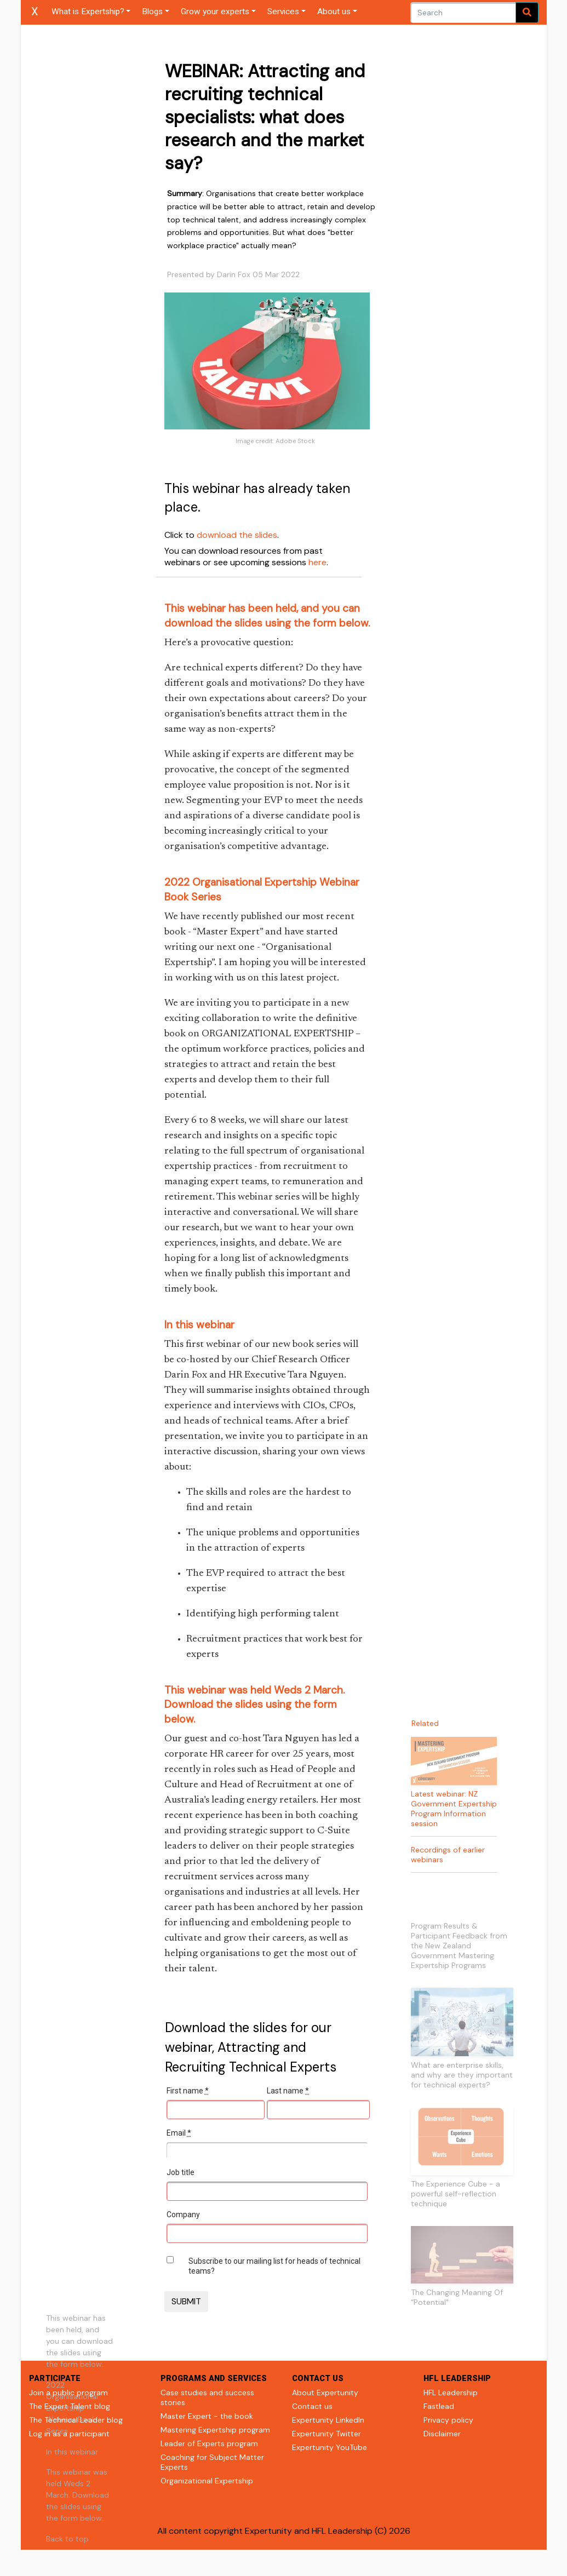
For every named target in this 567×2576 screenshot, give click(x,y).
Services (283, 11)
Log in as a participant (69, 2434)
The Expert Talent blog (69, 2406)
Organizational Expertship (207, 2481)
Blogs (152, 11)
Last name (288, 2090)
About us (334, 11)
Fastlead (438, 2406)
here (317, 562)
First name (188, 2090)
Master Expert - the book (207, 2416)
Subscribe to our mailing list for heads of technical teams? (274, 2266)
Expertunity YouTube (329, 2447)
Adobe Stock (295, 441)
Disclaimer (442, 2434)
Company (183, 2214)
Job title (180, 2172)
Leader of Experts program (209, 2443)
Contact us (312, 2406)
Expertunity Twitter (326, 2434)
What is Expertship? (87, 11)
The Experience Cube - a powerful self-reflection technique (455, 2193)
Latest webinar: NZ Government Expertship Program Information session (454, 1808)
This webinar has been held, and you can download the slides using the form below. (79, 2341)
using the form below (316, 623)
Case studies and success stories (207, 2397)
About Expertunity (325, 2392)
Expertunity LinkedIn (328, 2420)
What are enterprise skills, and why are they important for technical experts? (462, 2075)
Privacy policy (448, 2420)
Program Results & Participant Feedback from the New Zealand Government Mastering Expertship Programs (459, 1945)
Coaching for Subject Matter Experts (212, 2462)
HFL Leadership (450, 2392)
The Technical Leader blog (76, 2420)
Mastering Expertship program (215, 2430)
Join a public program (68, 2392)
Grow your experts (215, 11)
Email (179, 2133)
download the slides (237, 535)
